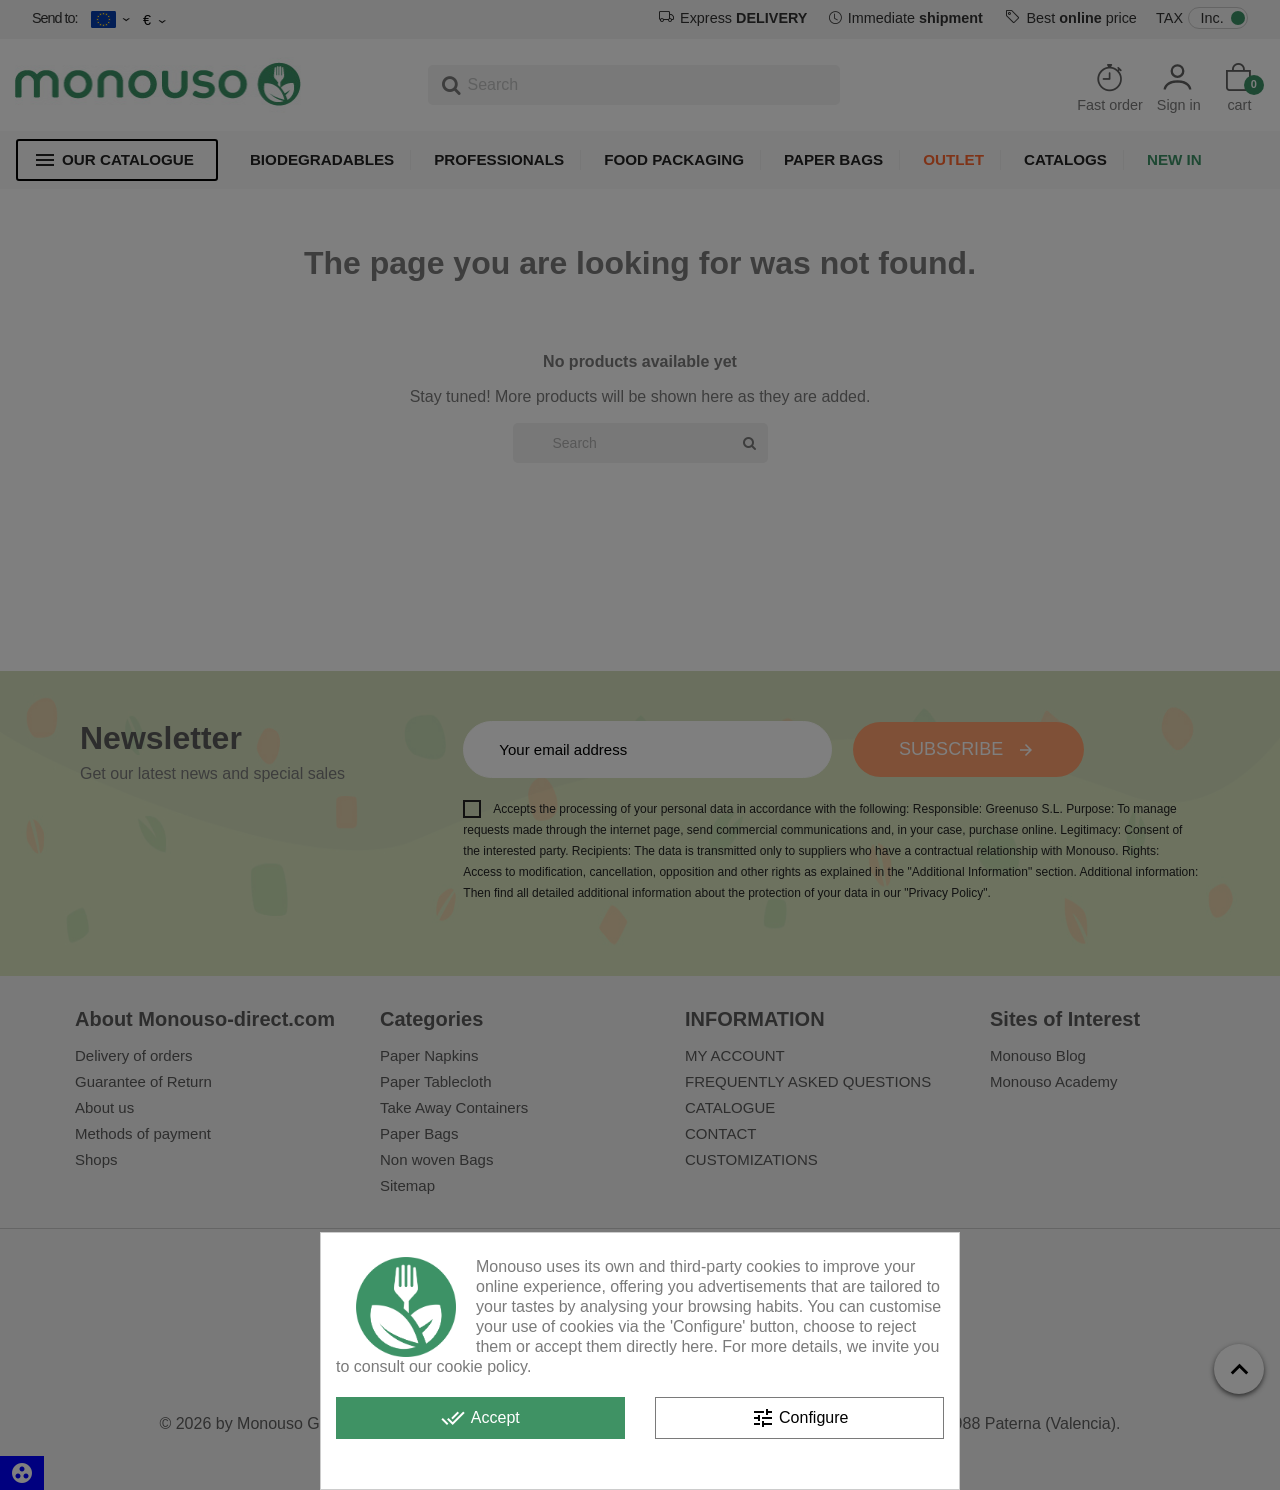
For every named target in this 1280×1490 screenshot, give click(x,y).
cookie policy (482, 1366)
